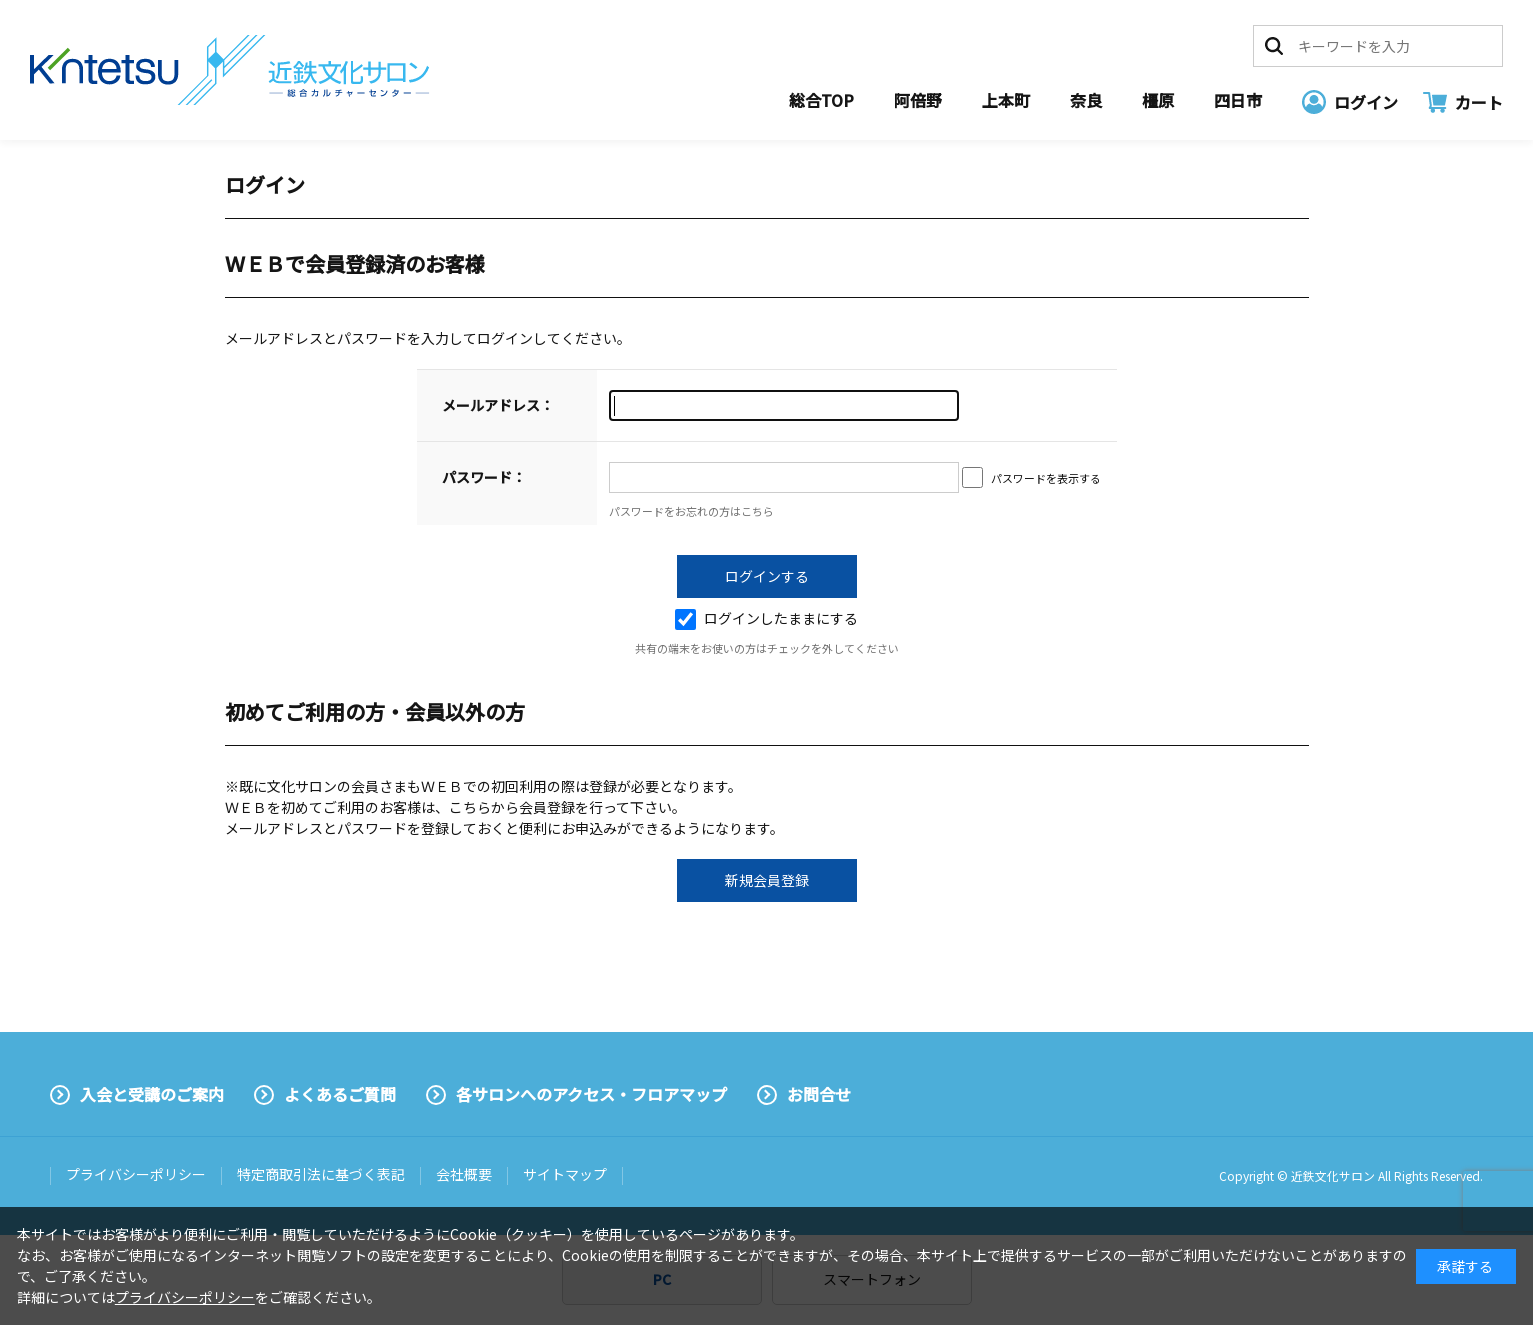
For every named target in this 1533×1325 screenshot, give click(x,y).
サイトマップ (565, 1174)
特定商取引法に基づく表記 (321, 1174)
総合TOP (821, 100)
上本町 (1006, 100)
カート (1479, 102)
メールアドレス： (498, 405)
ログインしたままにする (766, 618)
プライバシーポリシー (136, 1174)
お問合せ (819, 1094)
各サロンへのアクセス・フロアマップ (591, 1094)
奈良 (1086, 100)
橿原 (1158, 100)
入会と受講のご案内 (152, 1094)
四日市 (1238, 100)
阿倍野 (918, 100)
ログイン (1366, 102)
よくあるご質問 (340, 1094)
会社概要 (464, 1174)
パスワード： (484, 477)
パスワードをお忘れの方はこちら (691, 511)
